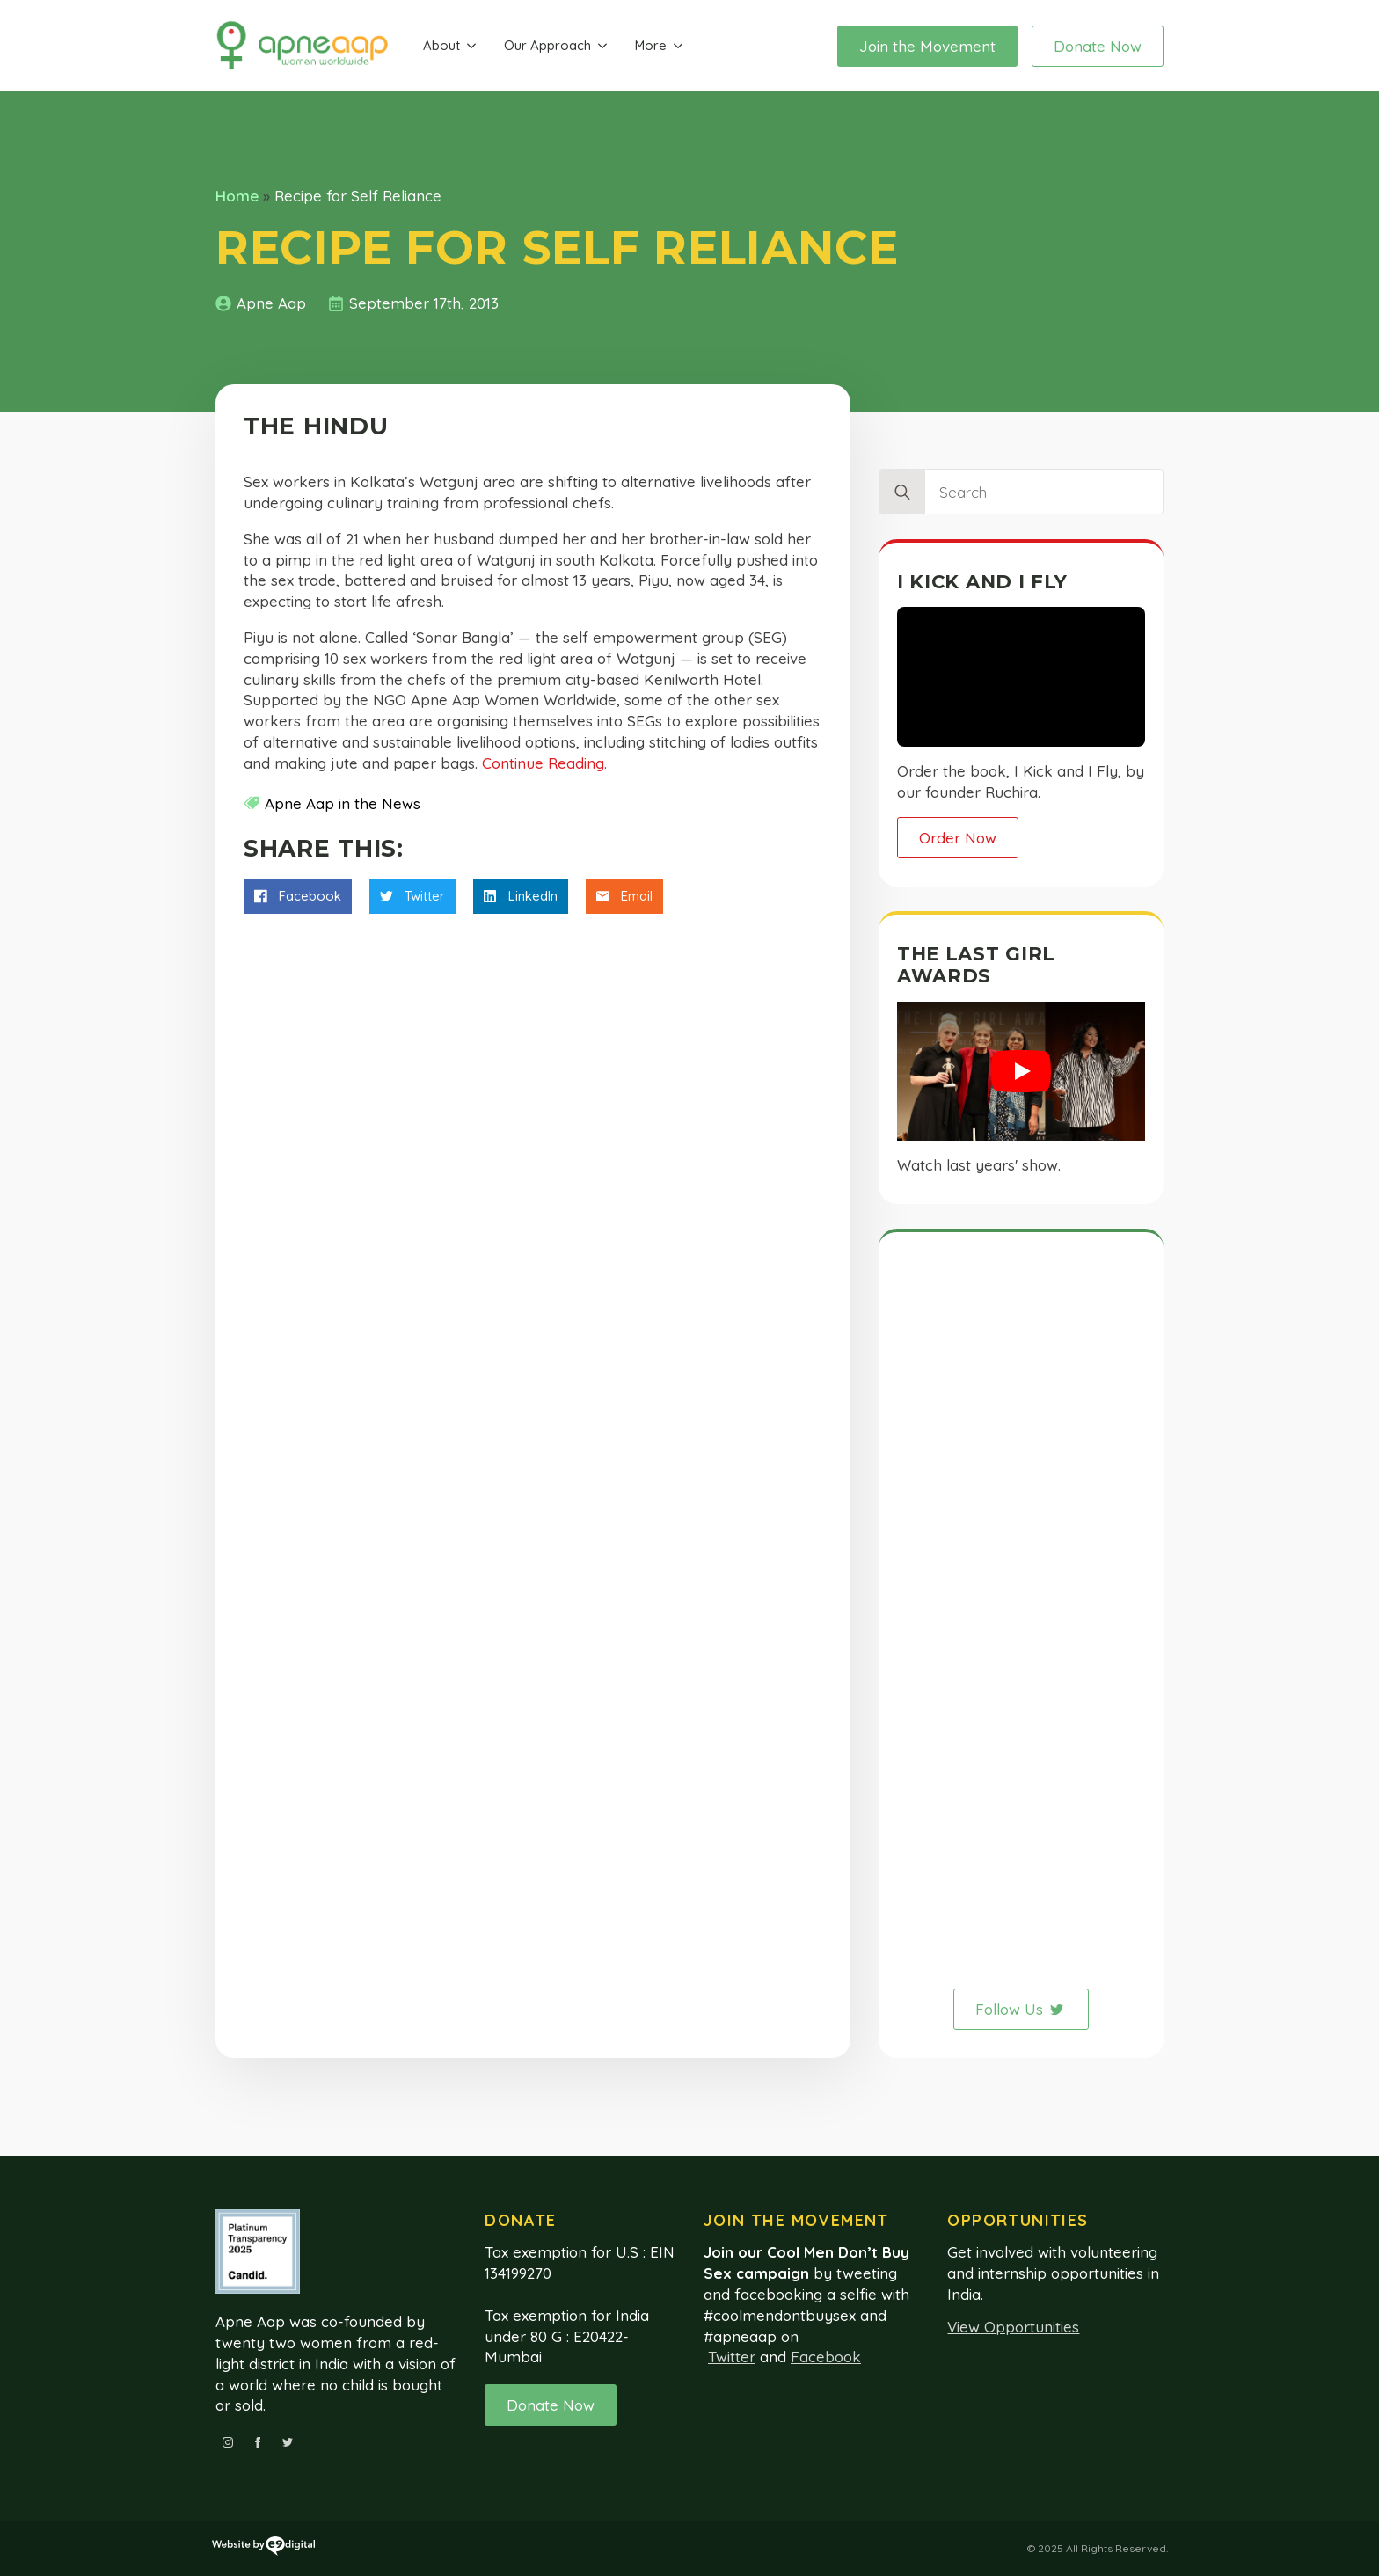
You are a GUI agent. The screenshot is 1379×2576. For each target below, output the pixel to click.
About (441, 45)
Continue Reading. (546, 763)
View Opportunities (1013, 2326)
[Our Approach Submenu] (602, 46)
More (651, 45)
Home (237, 195)
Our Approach (547, 45)
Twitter (731, 2356)
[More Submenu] (678, 46)
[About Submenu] (471, 46)
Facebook (826, 2356)
